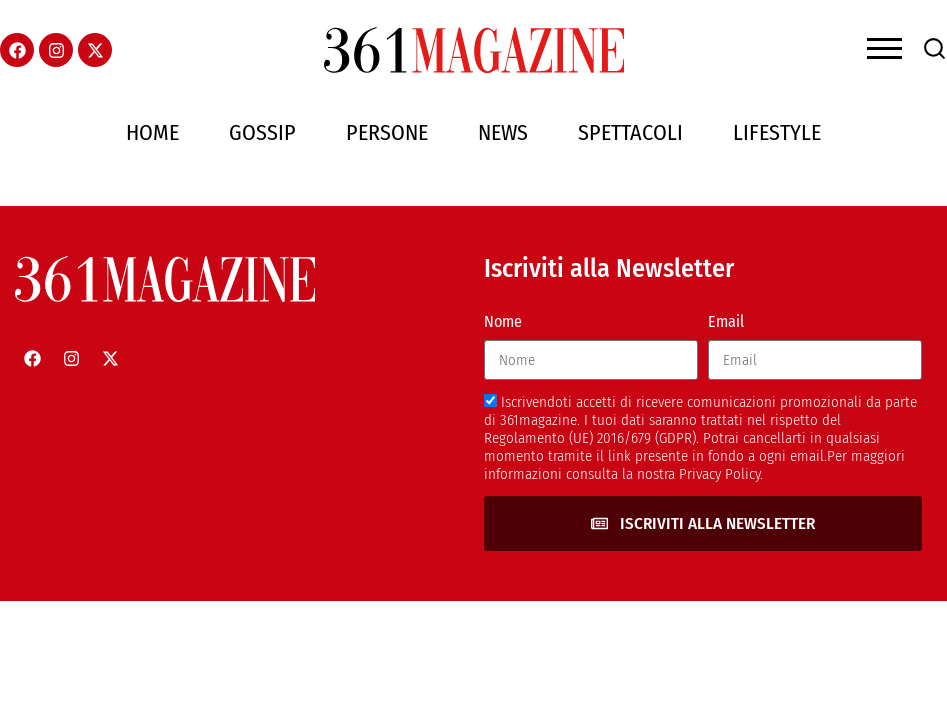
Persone (387, 132)
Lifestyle (777, 132)
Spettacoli (630, 132)
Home (152, 132)
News (503, 132)
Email (726, 321)
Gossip (262, 132)
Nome (503, 321)
